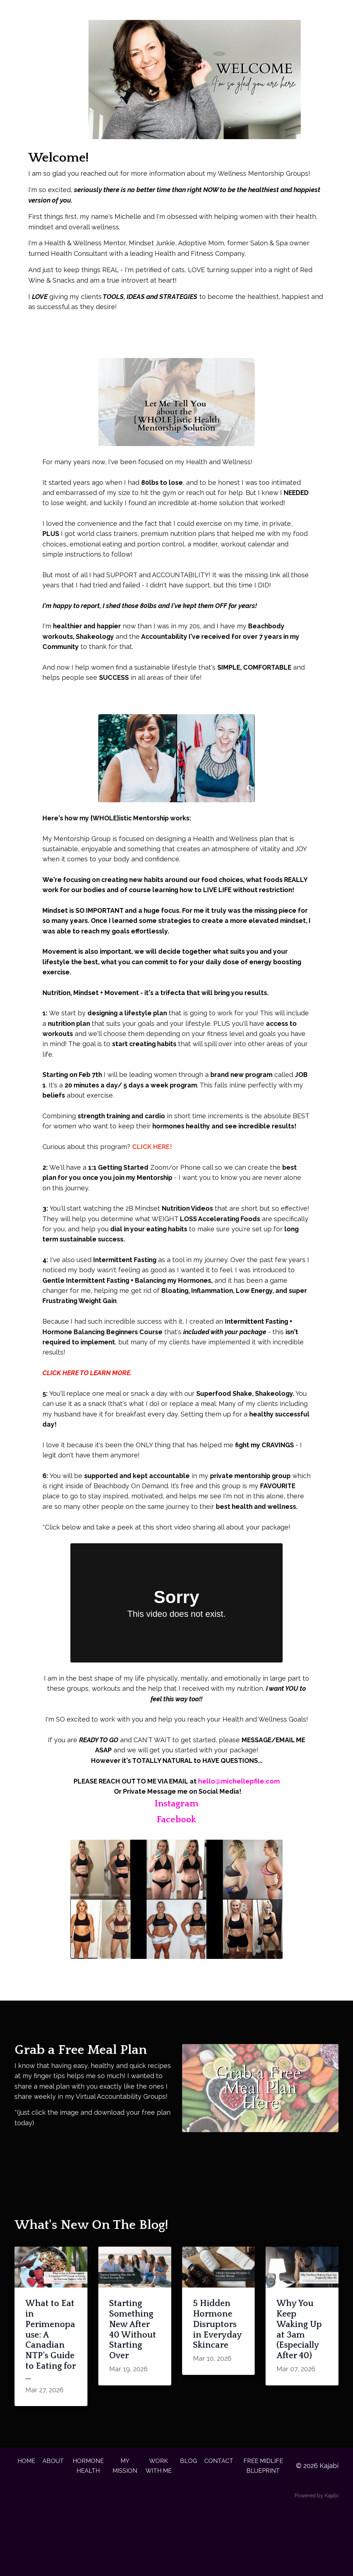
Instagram (176, 1851)
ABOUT (53, 2519)
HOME (24, 2519)
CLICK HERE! (152, 1177)
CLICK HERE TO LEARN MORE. (87, 1406)
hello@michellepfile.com (240, 1829)
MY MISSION (127, 2525)
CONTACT (223, 2519)
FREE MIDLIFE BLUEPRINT (267, 2530)
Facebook (176, 1867)
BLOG (191, 2519)
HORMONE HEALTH (89, 2525)
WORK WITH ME (162, 2530)
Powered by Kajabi (316, 2564)
